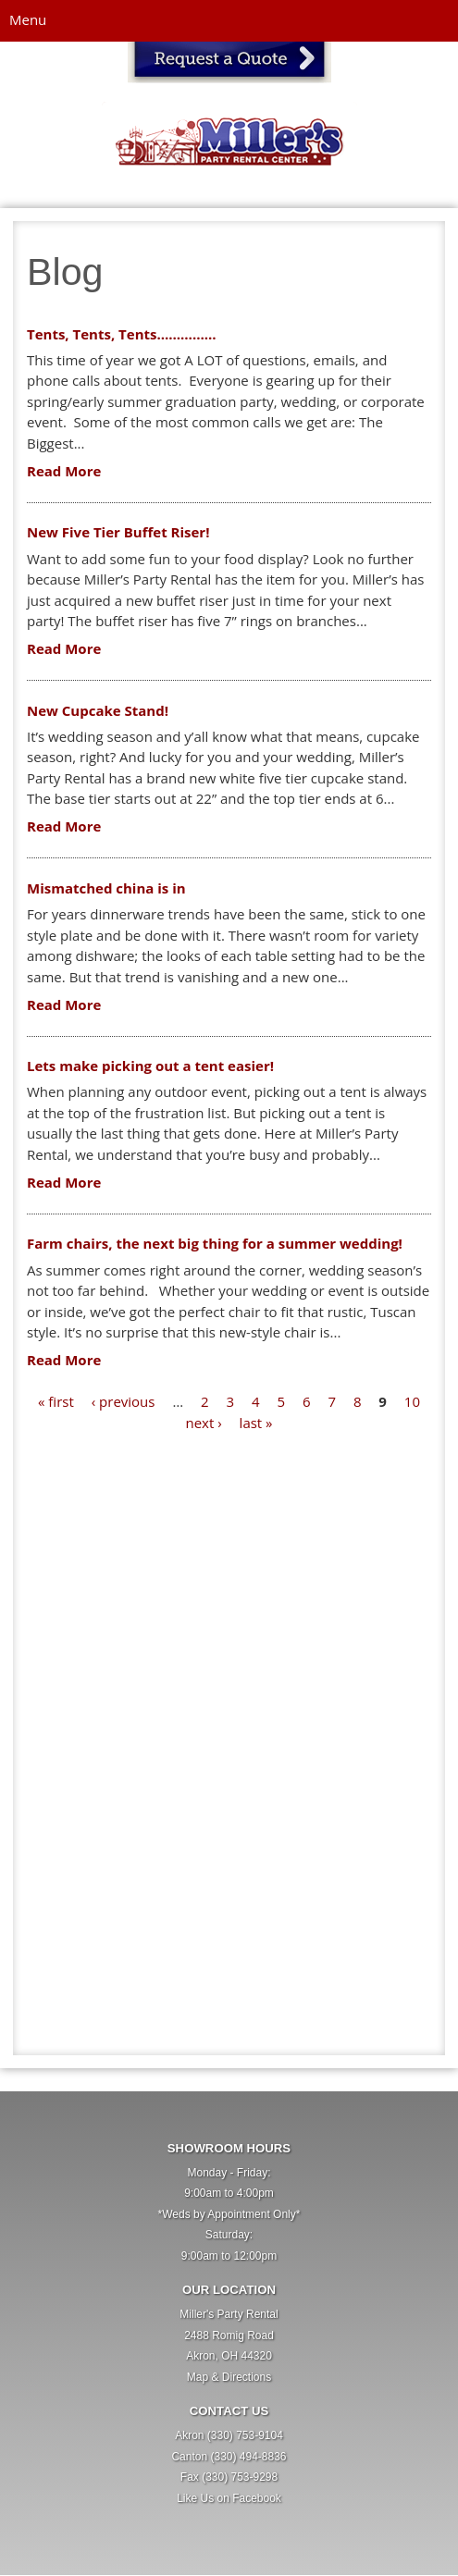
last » (256, 1422)
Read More (64, 471)
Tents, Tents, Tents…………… (122, 334)
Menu (27, 19)
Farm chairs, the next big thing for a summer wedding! (214, 1243)
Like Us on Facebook (229, 2498)
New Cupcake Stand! (97, 710)
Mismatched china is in (106, 888)
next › (203, 1422)
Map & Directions (229, 2377)
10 (412, 1401)
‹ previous (123, 1401)
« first (56, 1401)
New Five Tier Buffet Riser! (118, 532)
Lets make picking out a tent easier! (150, 1065)
